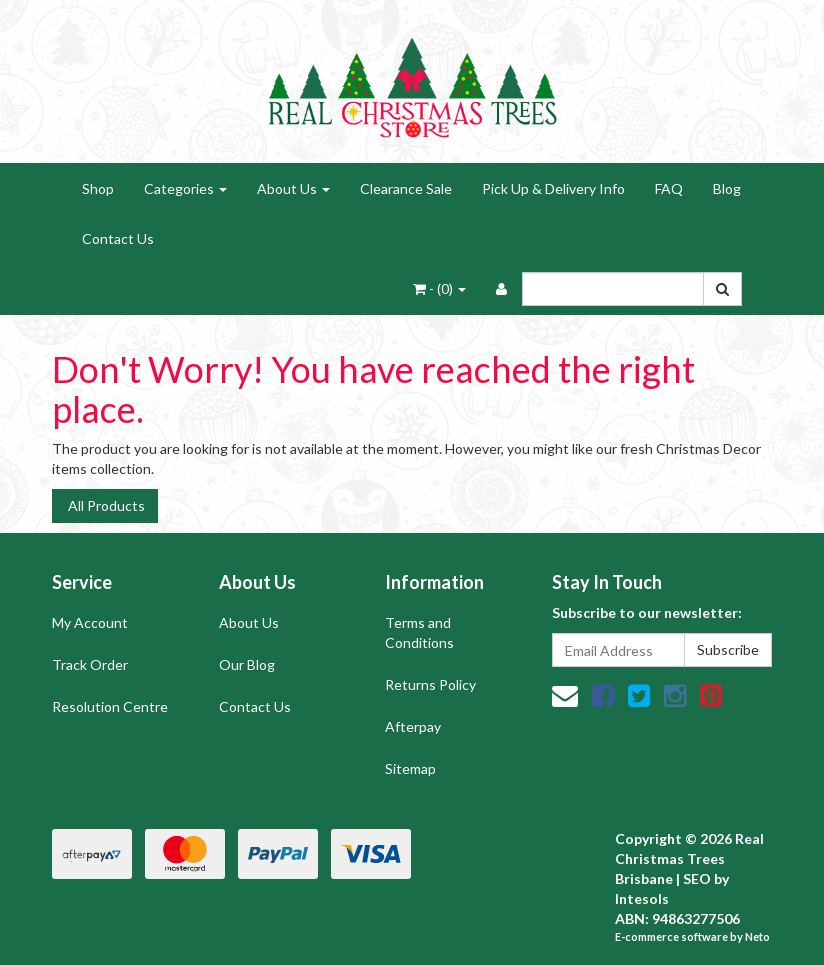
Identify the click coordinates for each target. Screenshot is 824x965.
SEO (697, 878)
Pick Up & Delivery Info (553, 188)
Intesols (642, 898)
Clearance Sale (406, 188)
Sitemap (410, 768)
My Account (90, 622)
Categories (185, 188)
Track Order (90, 664)
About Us (293, 188)
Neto (757, 936)
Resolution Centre (110, 706)
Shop (98, 188)
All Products (105, 505)
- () (439, 288)
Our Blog (247, 664)
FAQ (669, 188)
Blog (727, 188)
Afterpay (413, 726)
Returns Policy (430, 684)
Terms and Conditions (419, 632)
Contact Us (118, 238)
